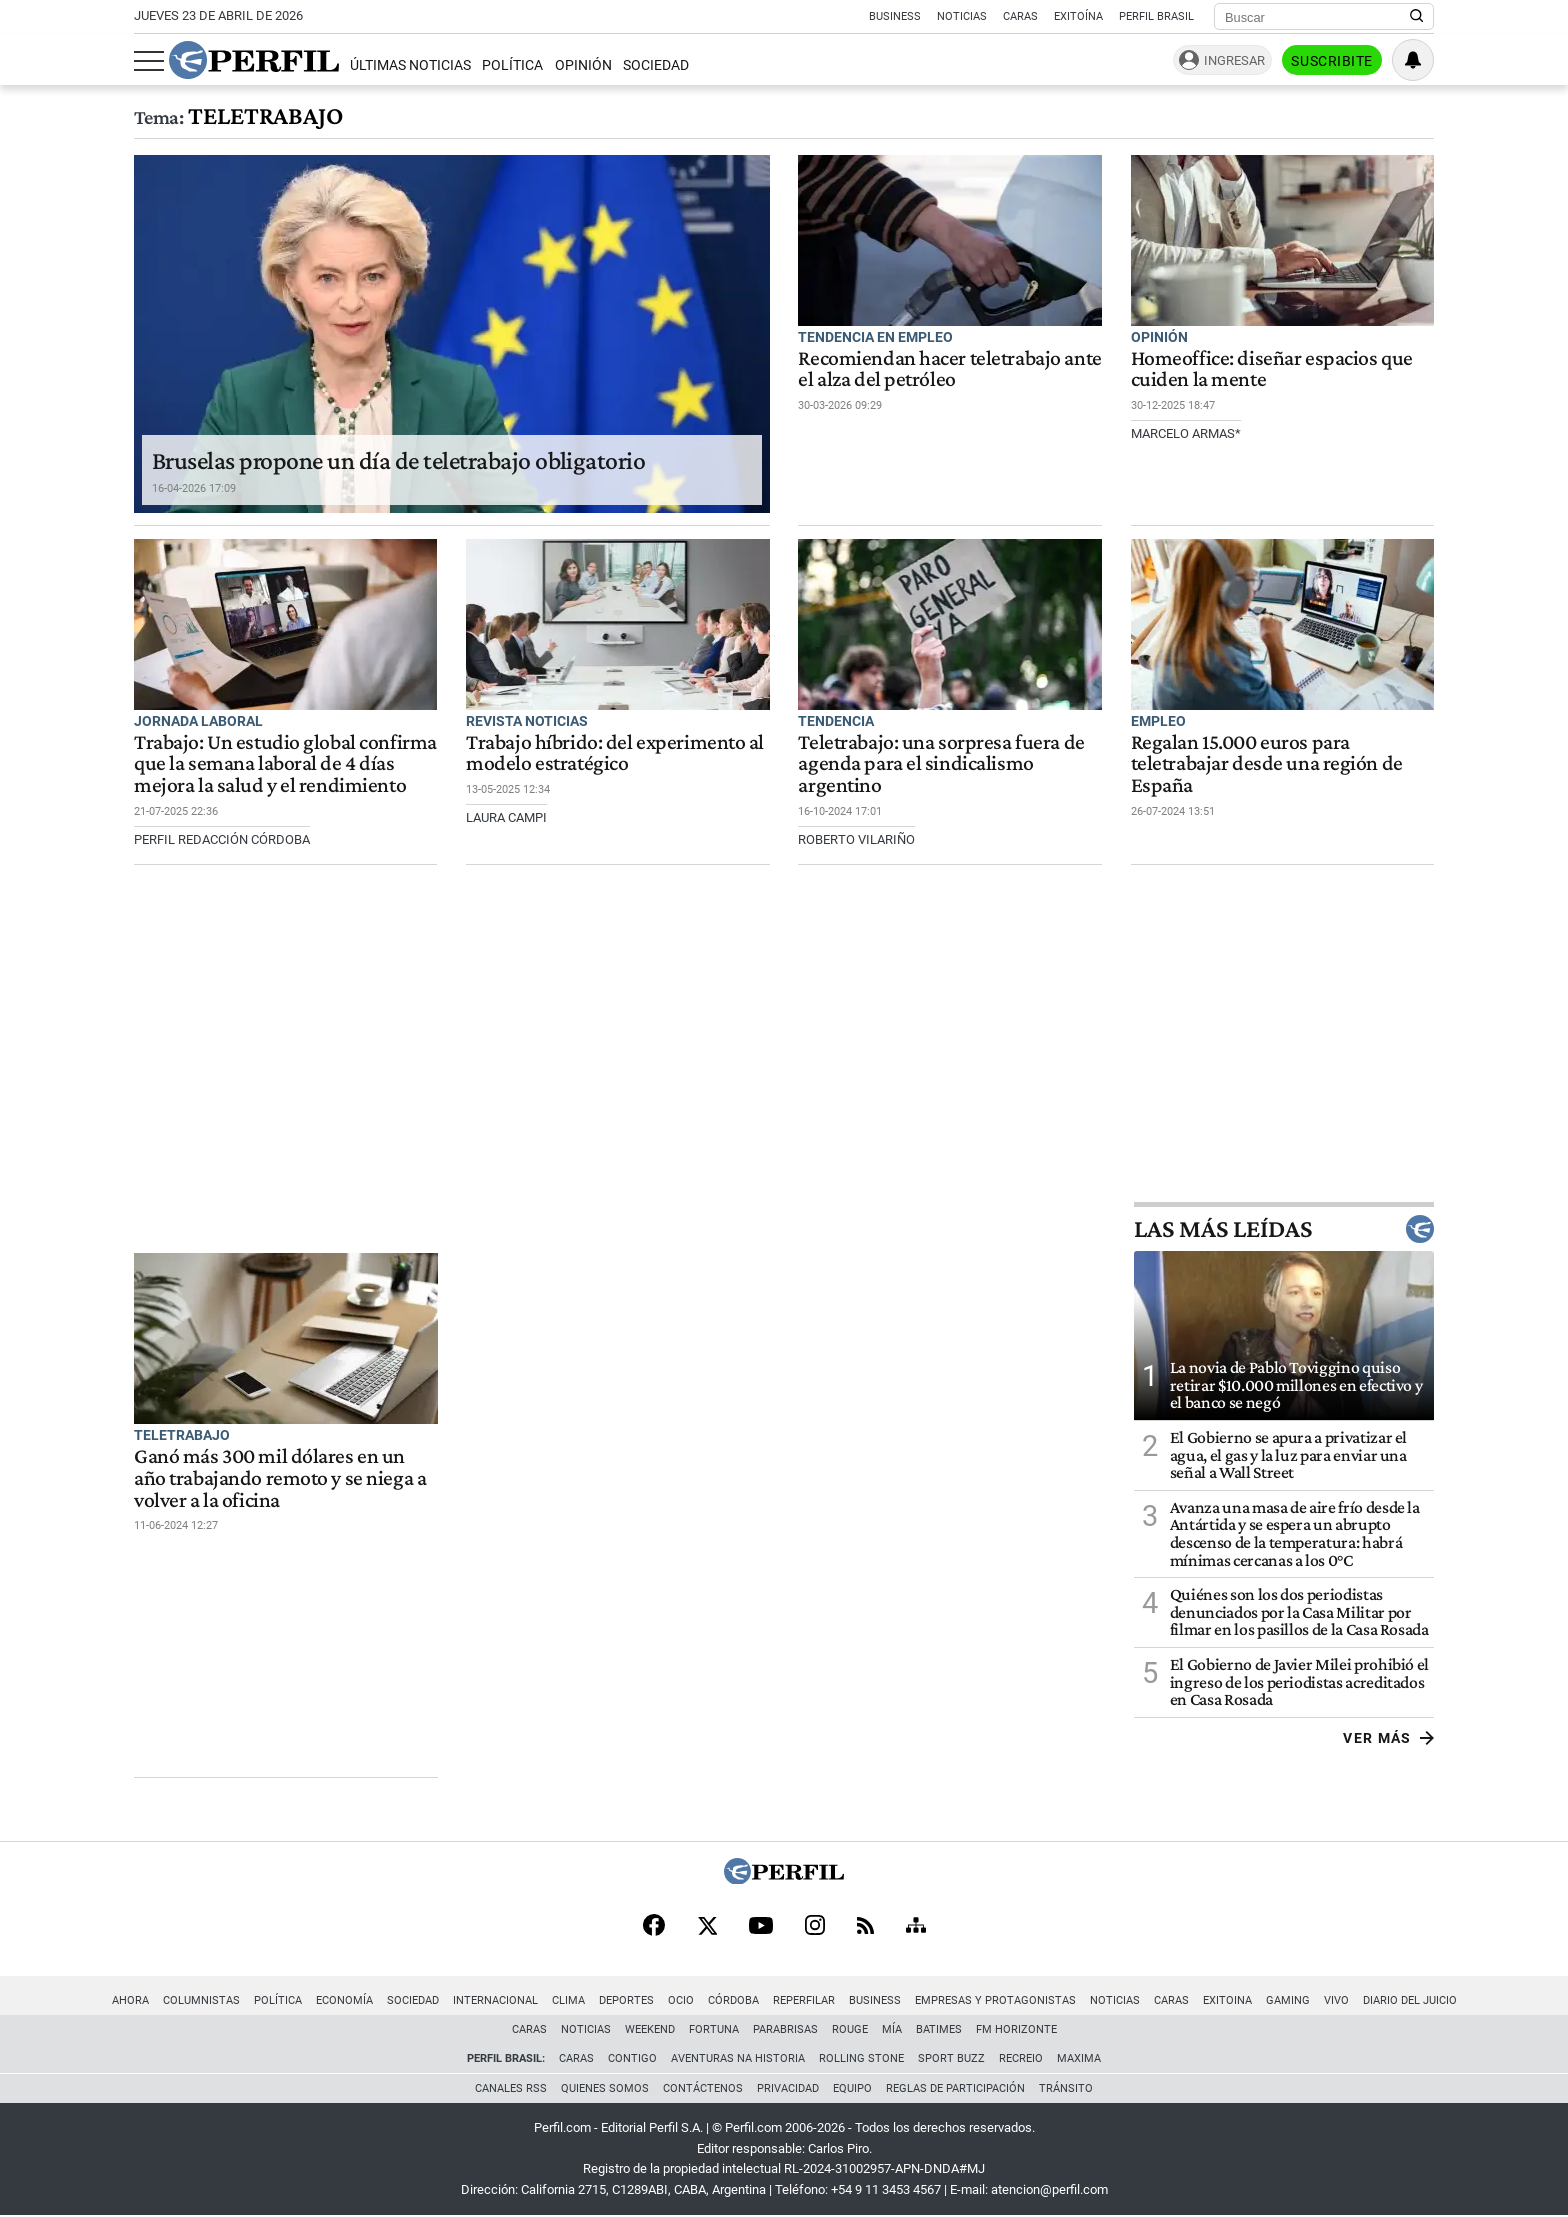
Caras (1020, 16)
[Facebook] (654, 1927)
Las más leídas (1284, 1229)
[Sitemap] (916, 1927)
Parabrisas (785, 2029)
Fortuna (714, 2029)
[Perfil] (784, 1878)
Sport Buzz (951, 2058)
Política (512, 65)
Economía (344, 2000)
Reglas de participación (955, 2088)
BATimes (939, 2029)
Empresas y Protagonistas (995, 2000)
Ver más (1388, 1738)
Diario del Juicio (1410, 2000)
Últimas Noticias (410, 65)
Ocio (681, 2000)
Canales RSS (511, 2088)
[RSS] (865, 1927)
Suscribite (1332, 61)
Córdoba (733, 2000)
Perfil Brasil (1156, 16)
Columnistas (201, 2000)
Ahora (130, 2000)
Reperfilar (804, 2000)
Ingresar (1234, 60)
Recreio (1021, 2058)
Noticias (962, 16)
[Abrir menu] (149, 61)
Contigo (632, 2058)
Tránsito (1066, 2088)
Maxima (1079, 2058)
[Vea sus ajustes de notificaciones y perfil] (1413, 60)
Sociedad (656, 65)
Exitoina (1227, 2000)
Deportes (626, 2000)
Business (895, 16)
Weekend (650, 2029)
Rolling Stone (861, 2058)
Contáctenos (703, 2088)
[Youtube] (761, 1927)
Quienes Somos (605, 2088)
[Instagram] (815, 1927)
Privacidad (788, 2088)
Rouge (850, 2029)
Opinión (583, 65)
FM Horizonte (1016, 2029)
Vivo (1336, 2000)
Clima (568, 2000)
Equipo (852, 2088)
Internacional (495, 2000)
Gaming (1288, 2000)
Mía (892, 2029)
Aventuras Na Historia (738, 2058)
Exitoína (1078, 16)
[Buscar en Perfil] (1417, 17)
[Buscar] (1317, 17)
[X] (707, 1927)
